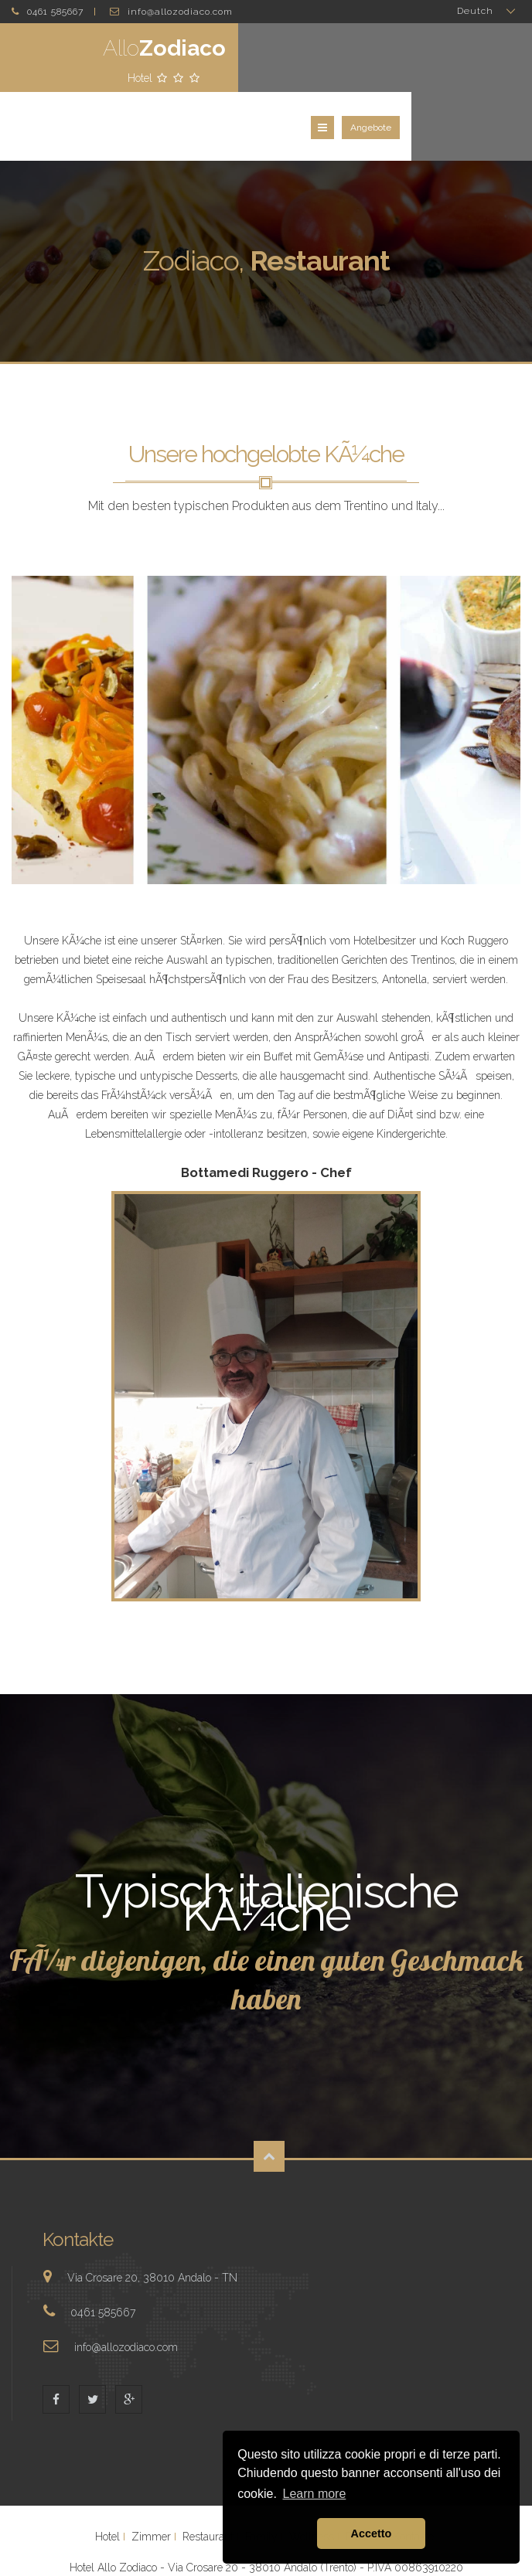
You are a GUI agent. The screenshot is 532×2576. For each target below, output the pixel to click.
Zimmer (151, 2476)
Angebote (491, 63)
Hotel (107, 2476)
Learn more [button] (314, 2493)
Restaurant (208, 2476)
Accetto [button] (371, 2533)
